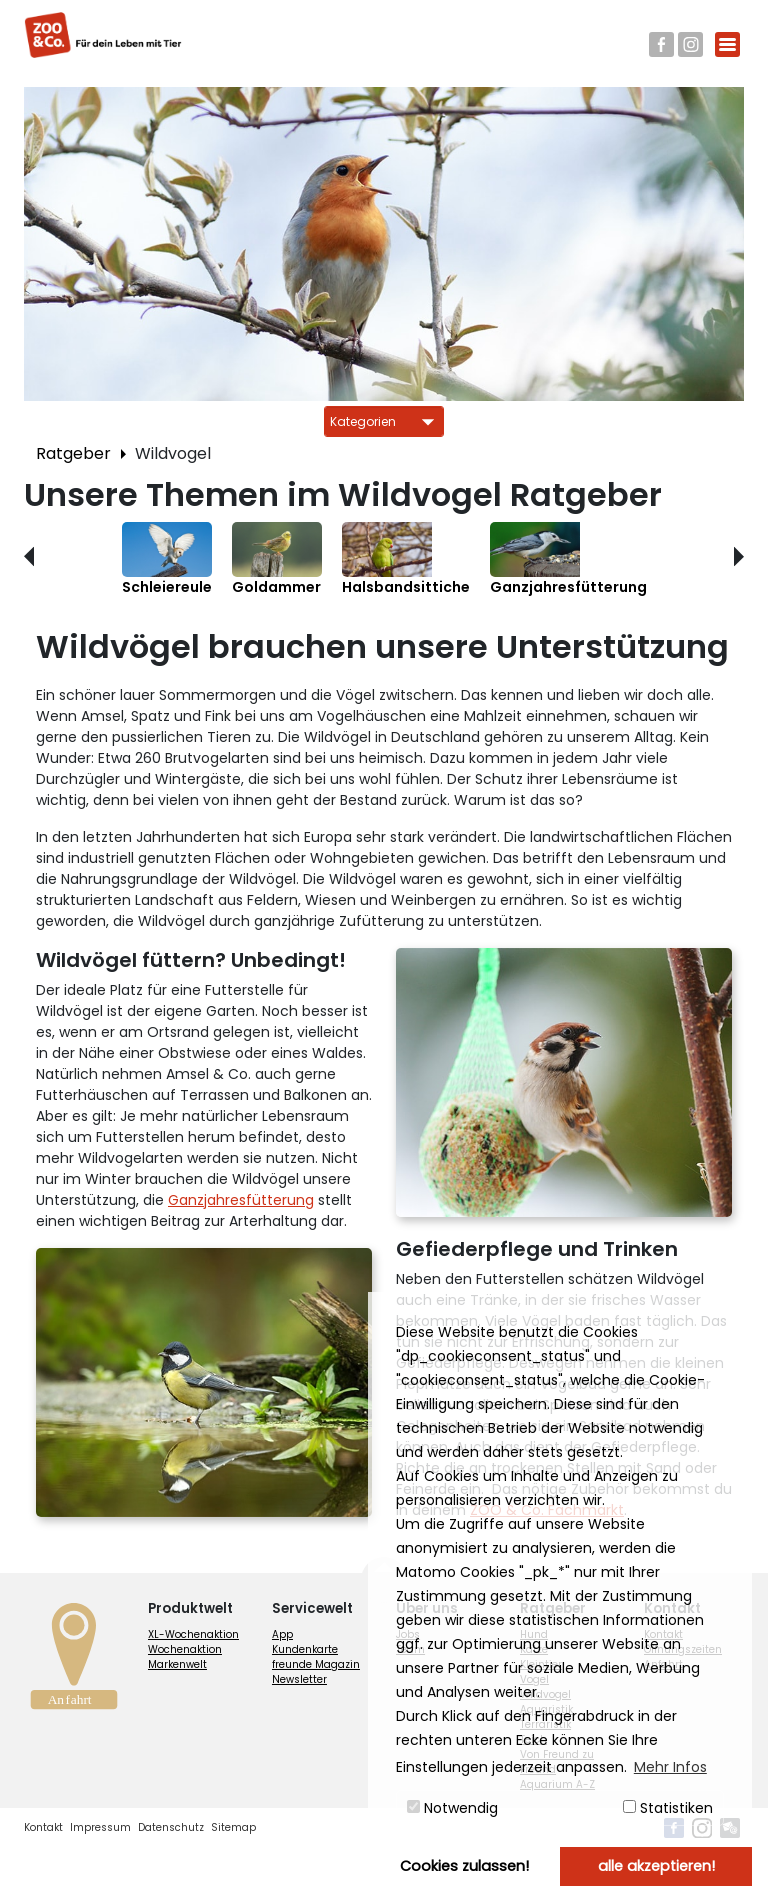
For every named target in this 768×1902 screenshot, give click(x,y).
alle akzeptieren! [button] (656, 1866)
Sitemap (233, 1827)
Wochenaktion (185, 1649)
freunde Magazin (316, 1664)
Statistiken (668, 1808)
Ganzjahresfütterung (241, 1200)
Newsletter (299, 1679)
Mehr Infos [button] (670, 1767)
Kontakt (43, 1827)
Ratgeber (73, 453)
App (282, 1634)
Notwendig (452, 1808)
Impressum (100, 1827)
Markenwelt (177, 1664)
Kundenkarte (305, 1649)
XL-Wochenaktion (193, 1634)
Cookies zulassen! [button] (464, 1866)
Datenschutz (171, 1827)
